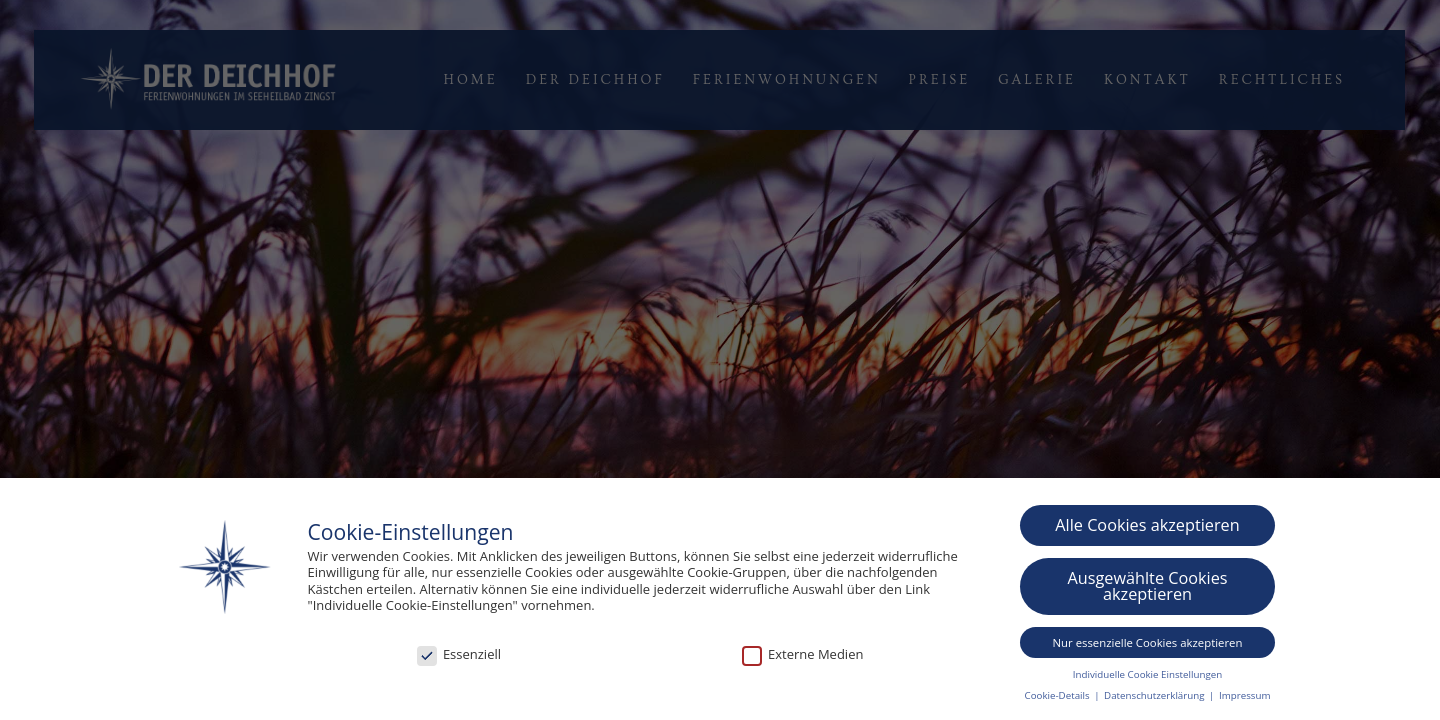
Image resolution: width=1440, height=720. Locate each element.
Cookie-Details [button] (1059, 696)
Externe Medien (802, 656)
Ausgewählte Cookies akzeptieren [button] (1147, 587)
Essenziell (459, 656)
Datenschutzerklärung (1155, 696)
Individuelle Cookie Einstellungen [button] (1147, 674)
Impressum (1244, 696)
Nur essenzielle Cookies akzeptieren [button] (1148, 642)
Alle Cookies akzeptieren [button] (1147, 526)
